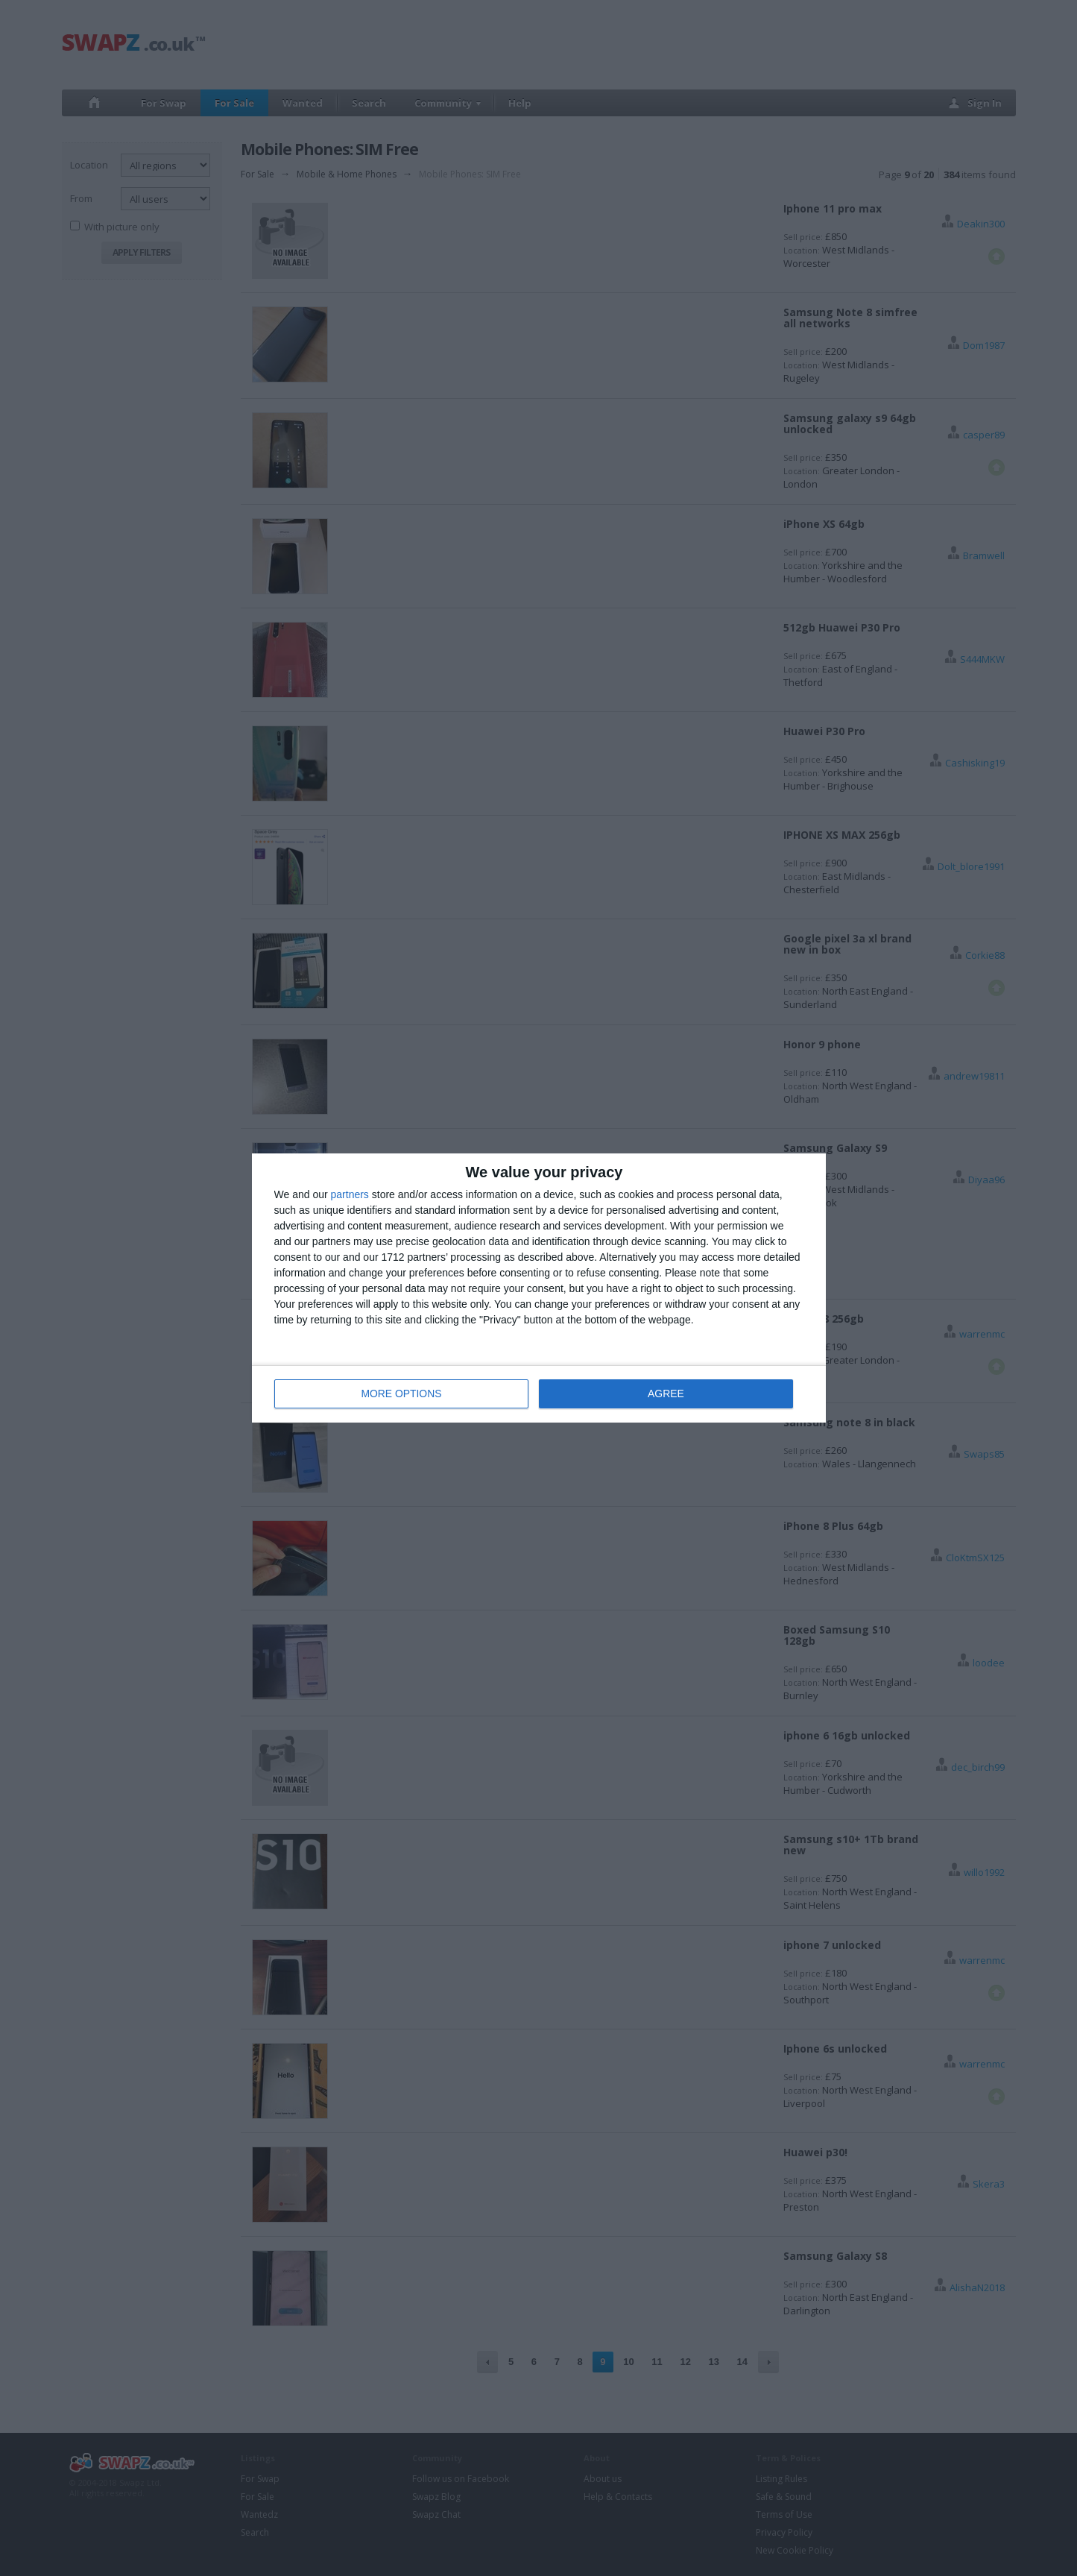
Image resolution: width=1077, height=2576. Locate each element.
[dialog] (539, 1288)
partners (350, 1194)
